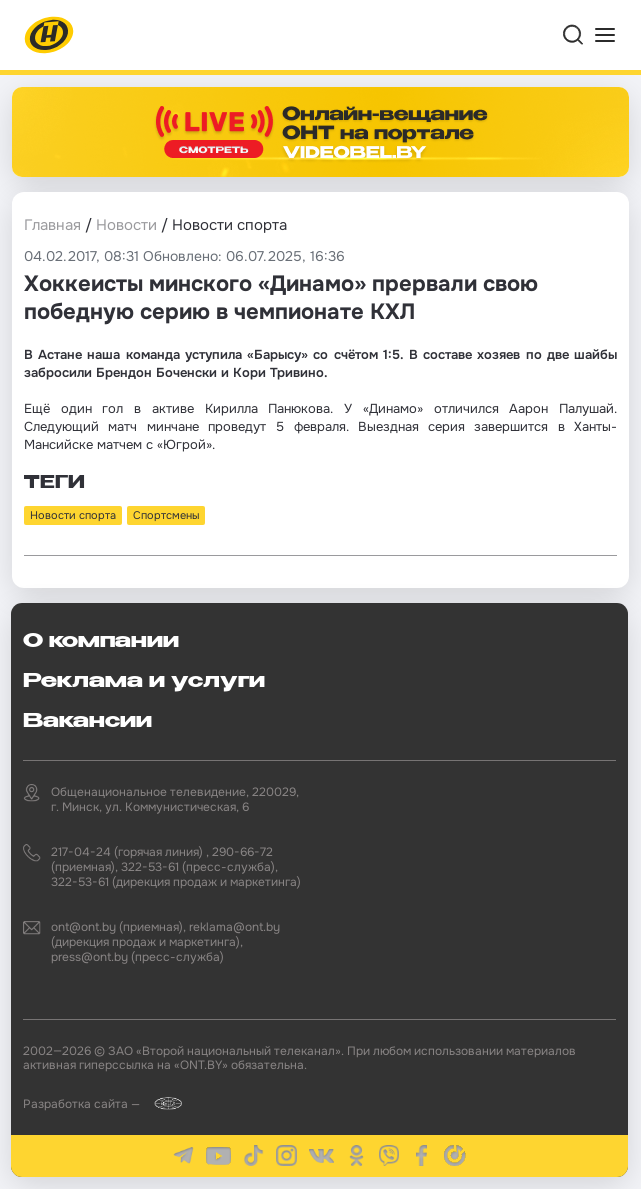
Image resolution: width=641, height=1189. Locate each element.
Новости (126, 225)
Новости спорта (73, 515)
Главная (52, 225)
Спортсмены (166, 515)
